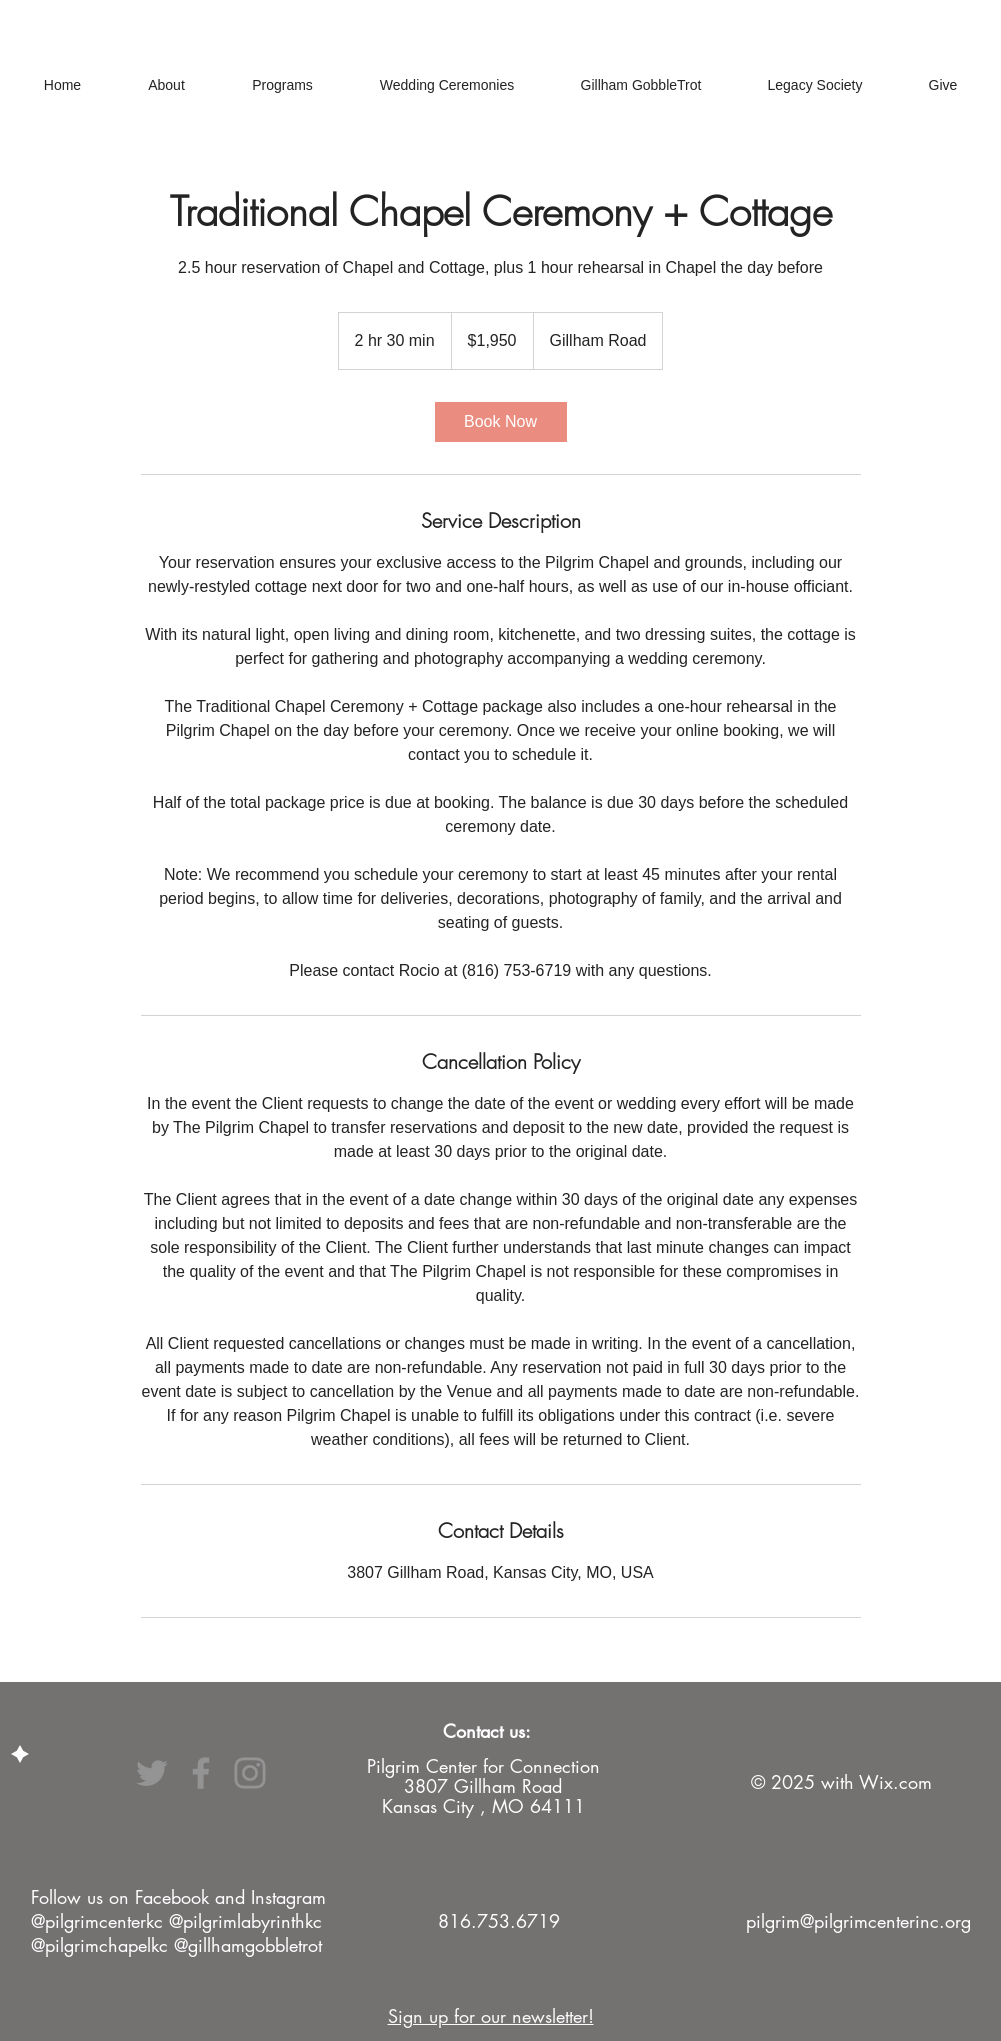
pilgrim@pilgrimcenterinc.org (858, 1921)
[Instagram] (250, 1773)
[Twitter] (152, 1773)
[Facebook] (201, 1773)
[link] (501, 422)
